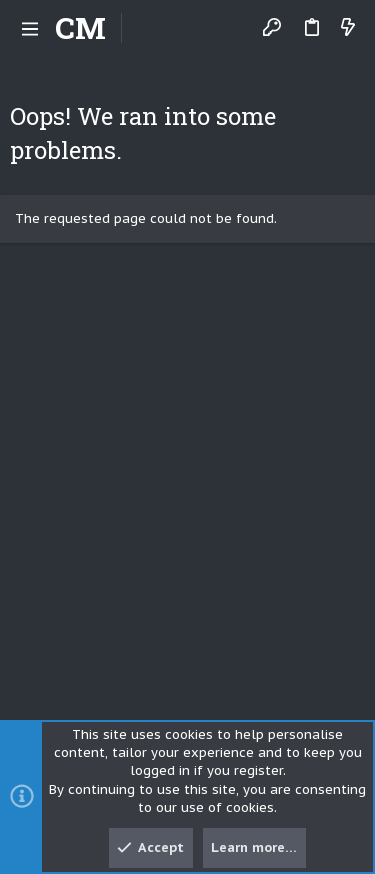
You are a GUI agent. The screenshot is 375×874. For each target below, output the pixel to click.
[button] (30, 28)
